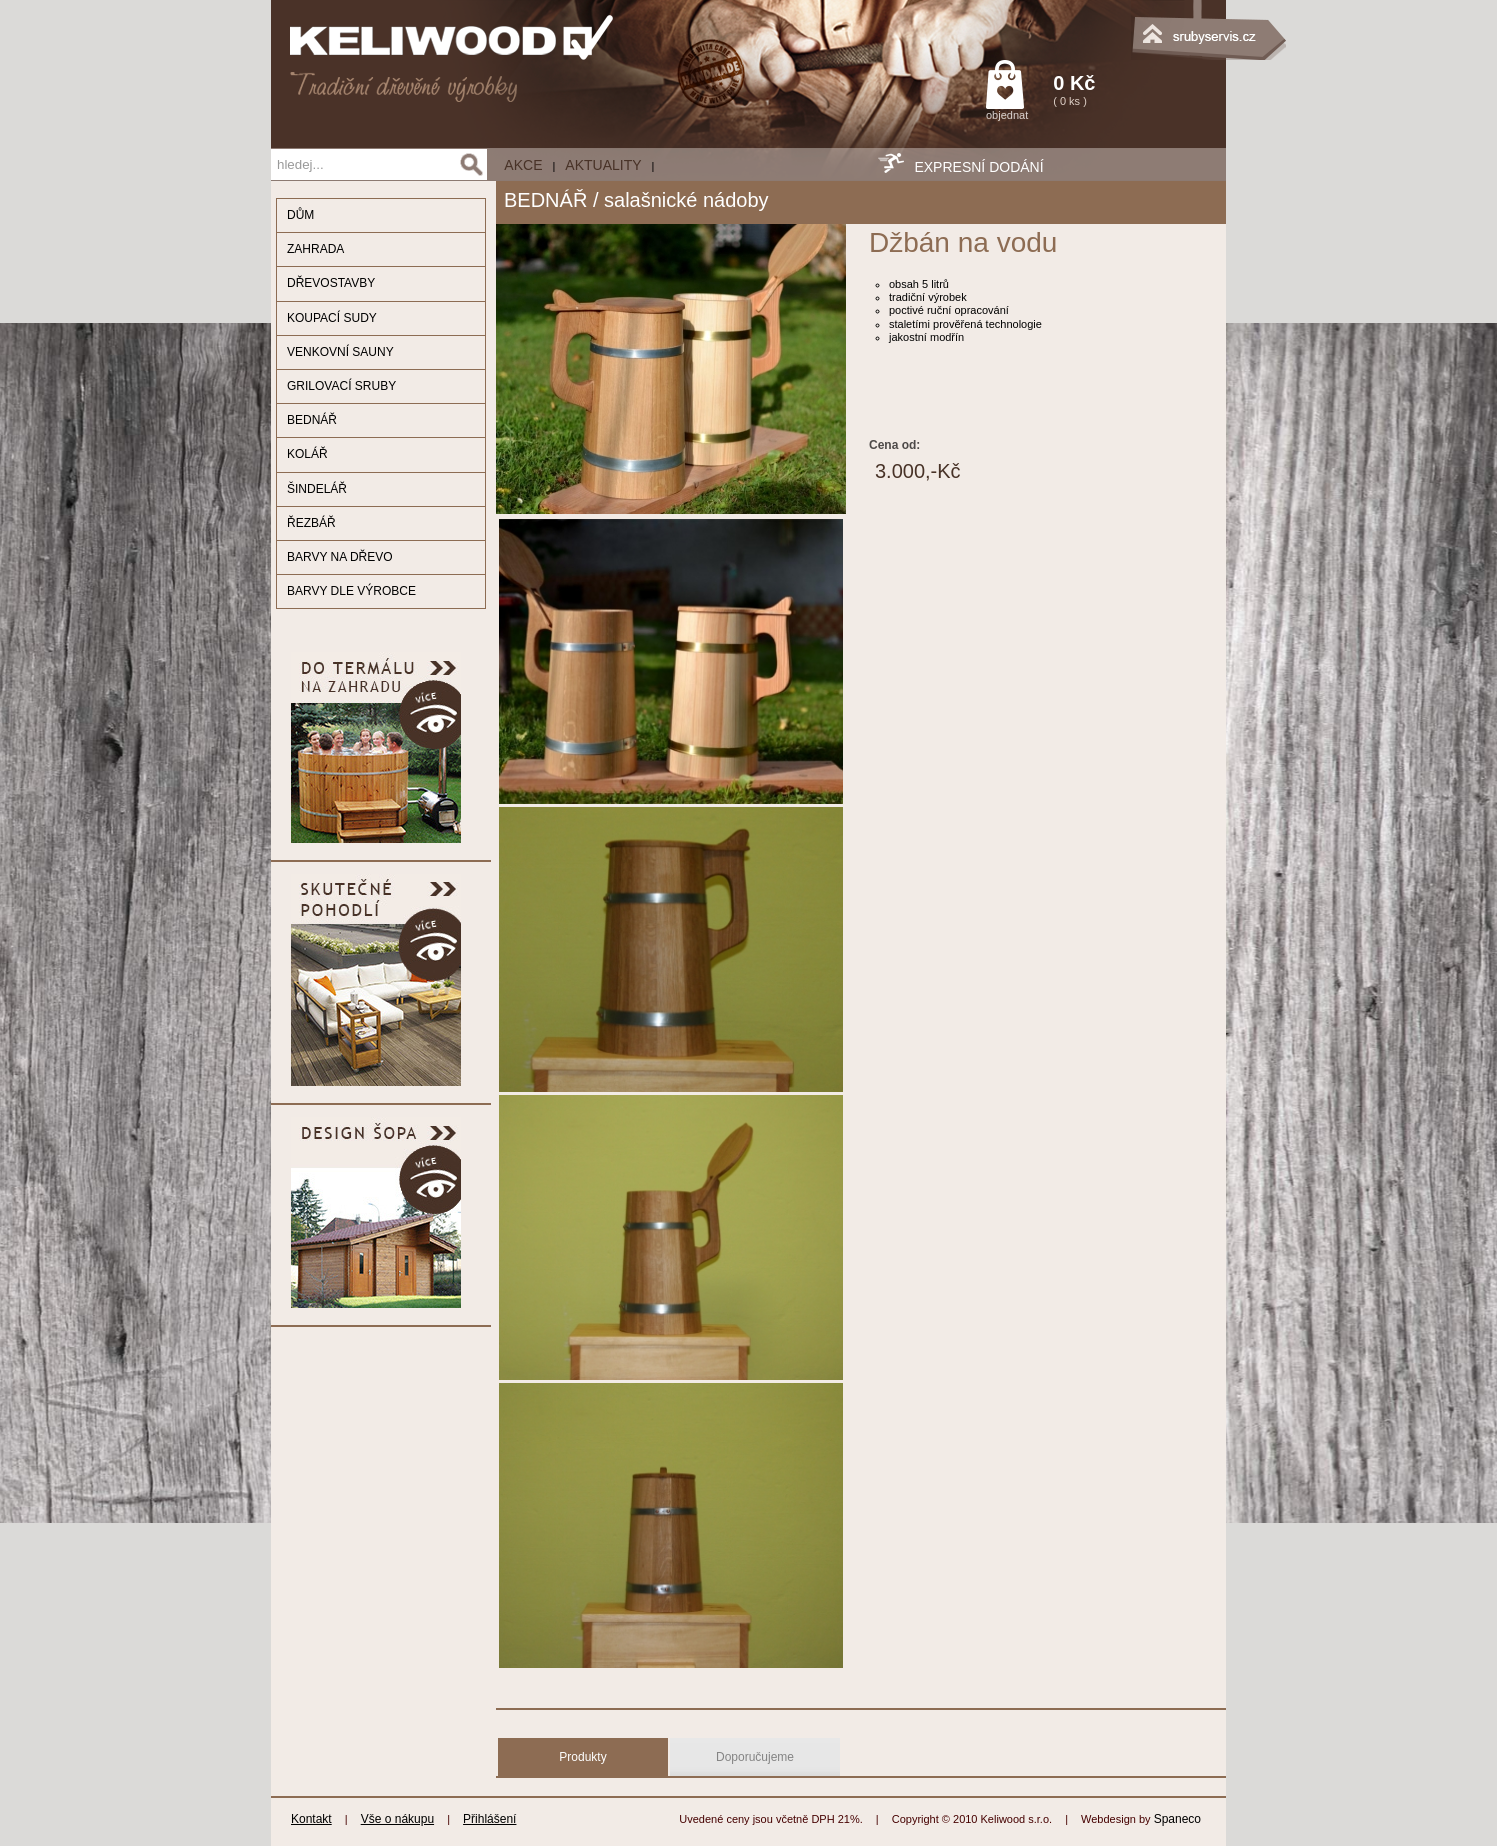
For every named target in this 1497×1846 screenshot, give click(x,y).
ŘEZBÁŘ (311, 523)
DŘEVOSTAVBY (331, 283)
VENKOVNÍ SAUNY (340, 352)
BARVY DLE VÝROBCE (351, 591)
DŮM (300, 215)
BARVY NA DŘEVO (340, 557)
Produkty (582, 1757)
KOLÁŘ (307, 454)
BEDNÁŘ (312, 420)
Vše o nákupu (397, 1819)
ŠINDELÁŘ (317, 489)
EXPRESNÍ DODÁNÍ (978, 167)
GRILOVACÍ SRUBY (341, 386)
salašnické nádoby (686, 200)
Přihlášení (489, 1819)
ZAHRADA (315, 249)
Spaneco (1177, 1819)
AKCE (523, 165)
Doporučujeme (755, 1757)
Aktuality (603, 165)
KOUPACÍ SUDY (332, 318)
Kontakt (311, 1819)
